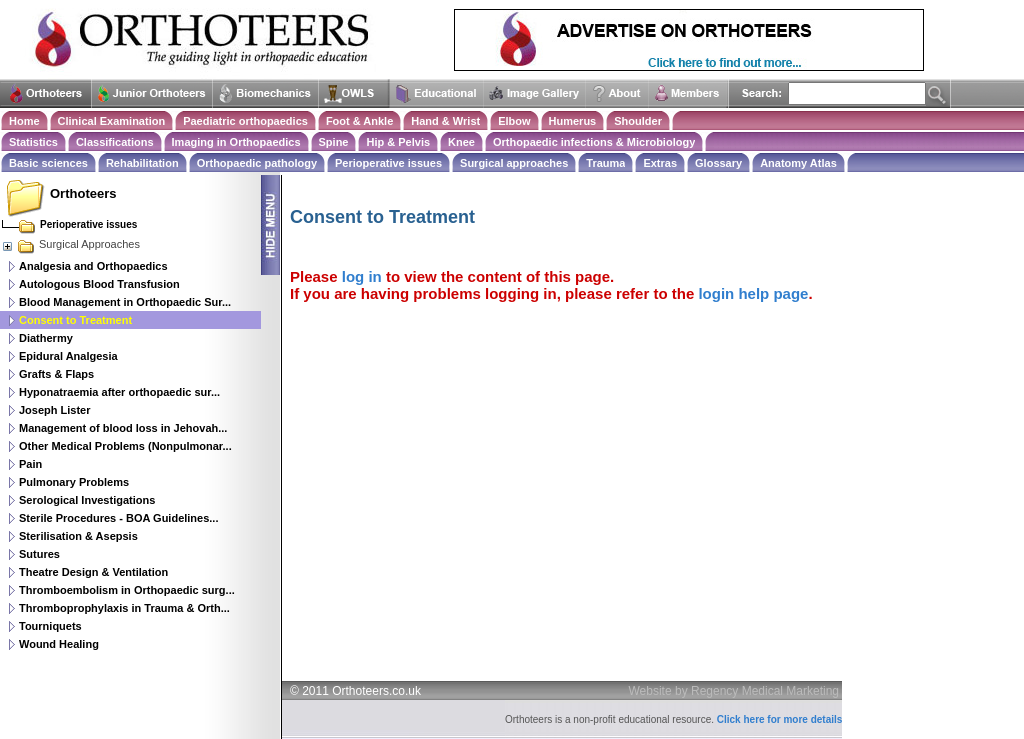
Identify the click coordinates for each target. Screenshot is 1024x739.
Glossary (718, 163)
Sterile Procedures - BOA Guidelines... (118, 518)
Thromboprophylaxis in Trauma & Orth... (124, 608)
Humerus (573, 121)
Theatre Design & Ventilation (93, 572)
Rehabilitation (142, 163)
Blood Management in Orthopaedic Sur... (125, 302)
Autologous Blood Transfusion (99, 284)
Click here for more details (780, 719)
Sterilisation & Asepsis (78, 536)
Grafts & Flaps (56, 374)
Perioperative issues (388, 163)
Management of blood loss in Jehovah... (123, 428)
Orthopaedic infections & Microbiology (594, 142)
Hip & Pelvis (398, 142)
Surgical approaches (514, 163)
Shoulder (638, 121)
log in (362, 276)
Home (24, 121)
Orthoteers (83, 193)
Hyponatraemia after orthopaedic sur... (119, 392)
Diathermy (46, 338)
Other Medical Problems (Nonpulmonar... (125, 446)
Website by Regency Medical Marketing (734, 691)
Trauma (605, 163)
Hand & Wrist (445, 121)
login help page (753, 293)
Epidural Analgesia (68, 356)
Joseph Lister (55, 410)
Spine (334, 142)
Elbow (514, 121)
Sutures (39, 554)
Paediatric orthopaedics (245, 121)
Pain (30, 464)
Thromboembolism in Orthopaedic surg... (127, 590)
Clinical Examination (112, 121)
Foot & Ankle (359, 121)
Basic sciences (48, 163)
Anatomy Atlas (798, 163)
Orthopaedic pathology (257, 163)
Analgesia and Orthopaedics (93, 266)
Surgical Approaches (70, 244)
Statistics (33, 142)
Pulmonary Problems (74, 482)
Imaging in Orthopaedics (236, 142)
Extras (660, 163)
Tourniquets (50, 626)
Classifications (115, 142)
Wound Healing (59, 644)
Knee (461, 142)
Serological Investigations (87, 500)
